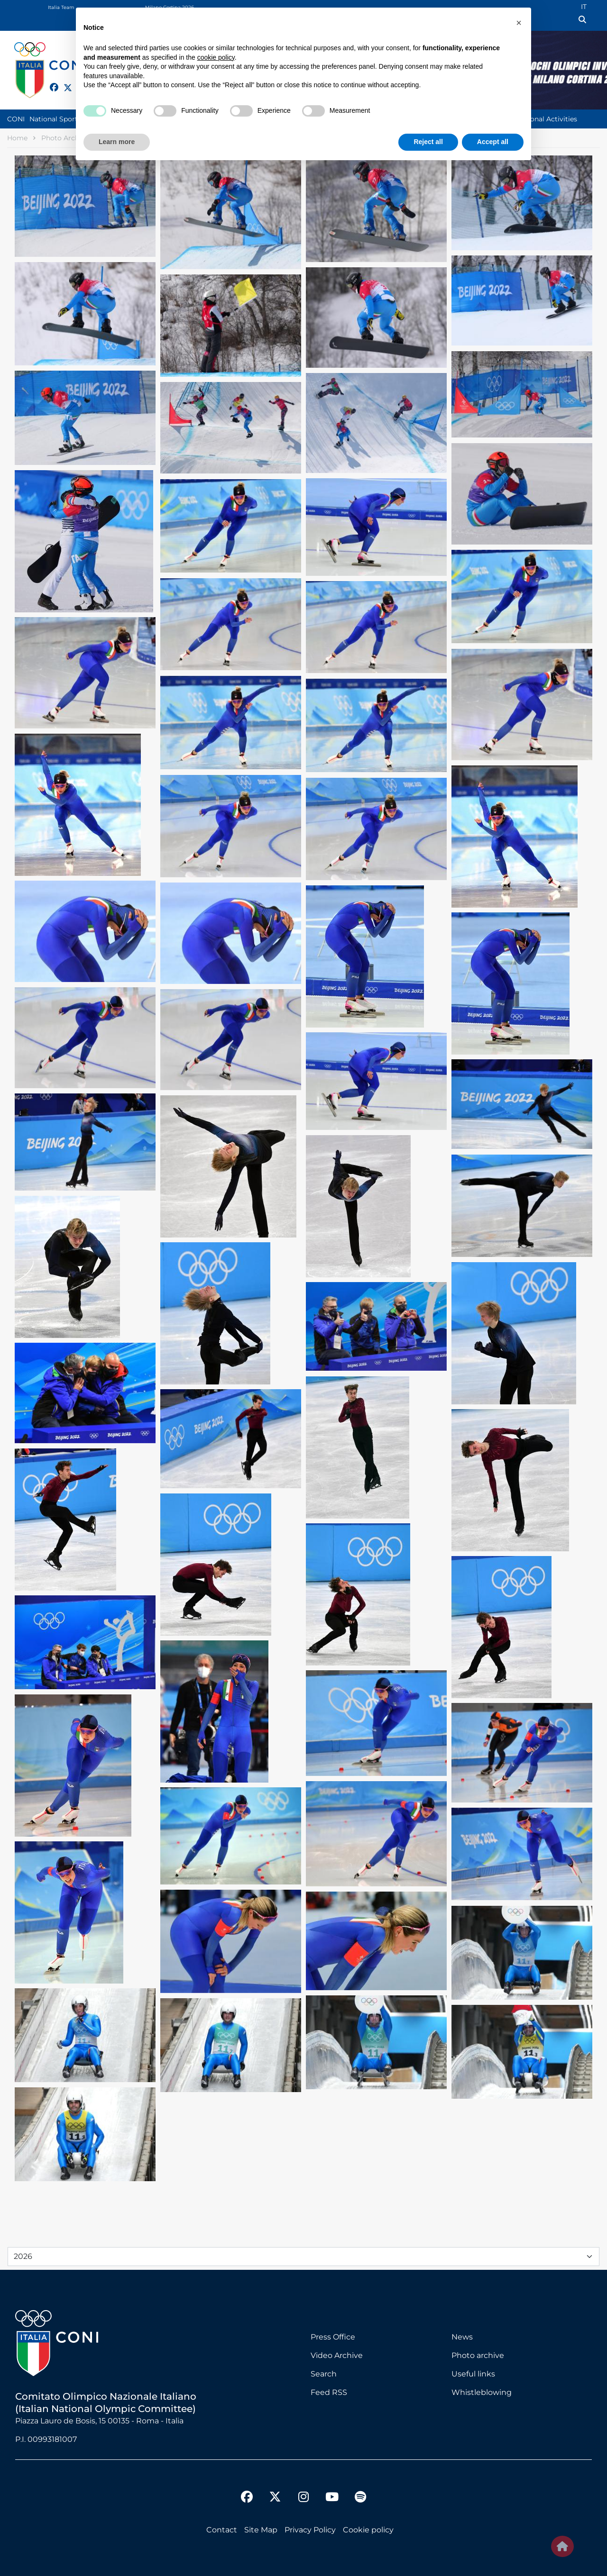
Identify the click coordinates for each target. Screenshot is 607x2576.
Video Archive (337, 2355)
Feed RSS (329, 2392)
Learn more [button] (117, 142)
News (462, 2336)
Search (324, 2373)
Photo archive (477, 2355)
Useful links (473, 2373)
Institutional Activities (540, 119)
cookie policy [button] (216, 57)
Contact (221, 2529)
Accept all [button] (492, 142)
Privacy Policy (310, 2529)
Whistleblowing (481, 2392)
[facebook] (49, 82)
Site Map (260, 2529)
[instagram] (303, 2498)
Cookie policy (368, 2529)
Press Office (333, 2336)
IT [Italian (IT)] (584, 6)
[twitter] (63, 86)
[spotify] (360, 2498)
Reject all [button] (428, 142)
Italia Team (61, 7)
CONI (16, 119)
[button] (518, 22)
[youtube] (331, 2498)
